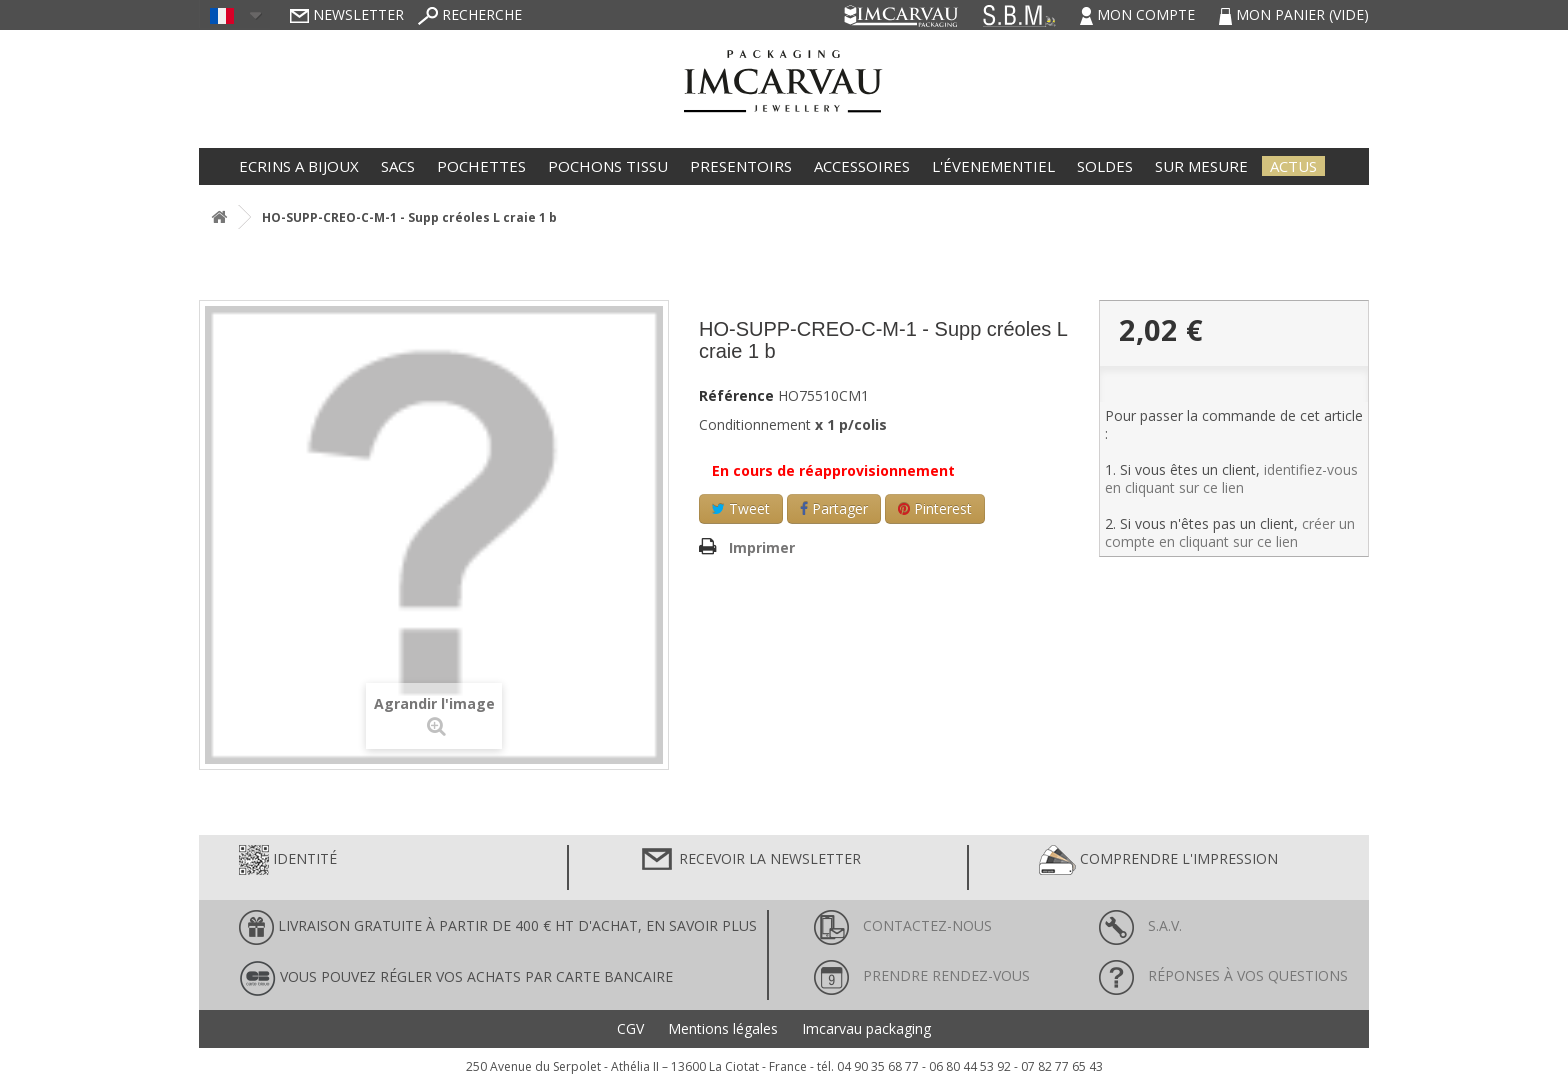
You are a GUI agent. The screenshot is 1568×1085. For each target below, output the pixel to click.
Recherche (470, 14)
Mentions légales (723, 1029)
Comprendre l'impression (1158, 860)
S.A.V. (1140, 925)
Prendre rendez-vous (922, 975)
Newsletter (347, 14)
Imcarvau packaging (866, 1029)
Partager (834, 508)
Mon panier (1294, 14)
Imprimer (762, 547)
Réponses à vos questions (1223, 975)
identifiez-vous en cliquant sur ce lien (1231, 478)
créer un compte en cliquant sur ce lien (1230, 532)
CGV (630, 1029)
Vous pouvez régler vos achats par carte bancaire (456, 978)
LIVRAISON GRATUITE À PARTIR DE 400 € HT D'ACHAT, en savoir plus (498, 927)
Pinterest (935, 508)
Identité (288, 860)
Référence (736, 396)
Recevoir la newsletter (750, 860)
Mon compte (1139, 14)
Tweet (741, 508)
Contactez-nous (903, 925)
